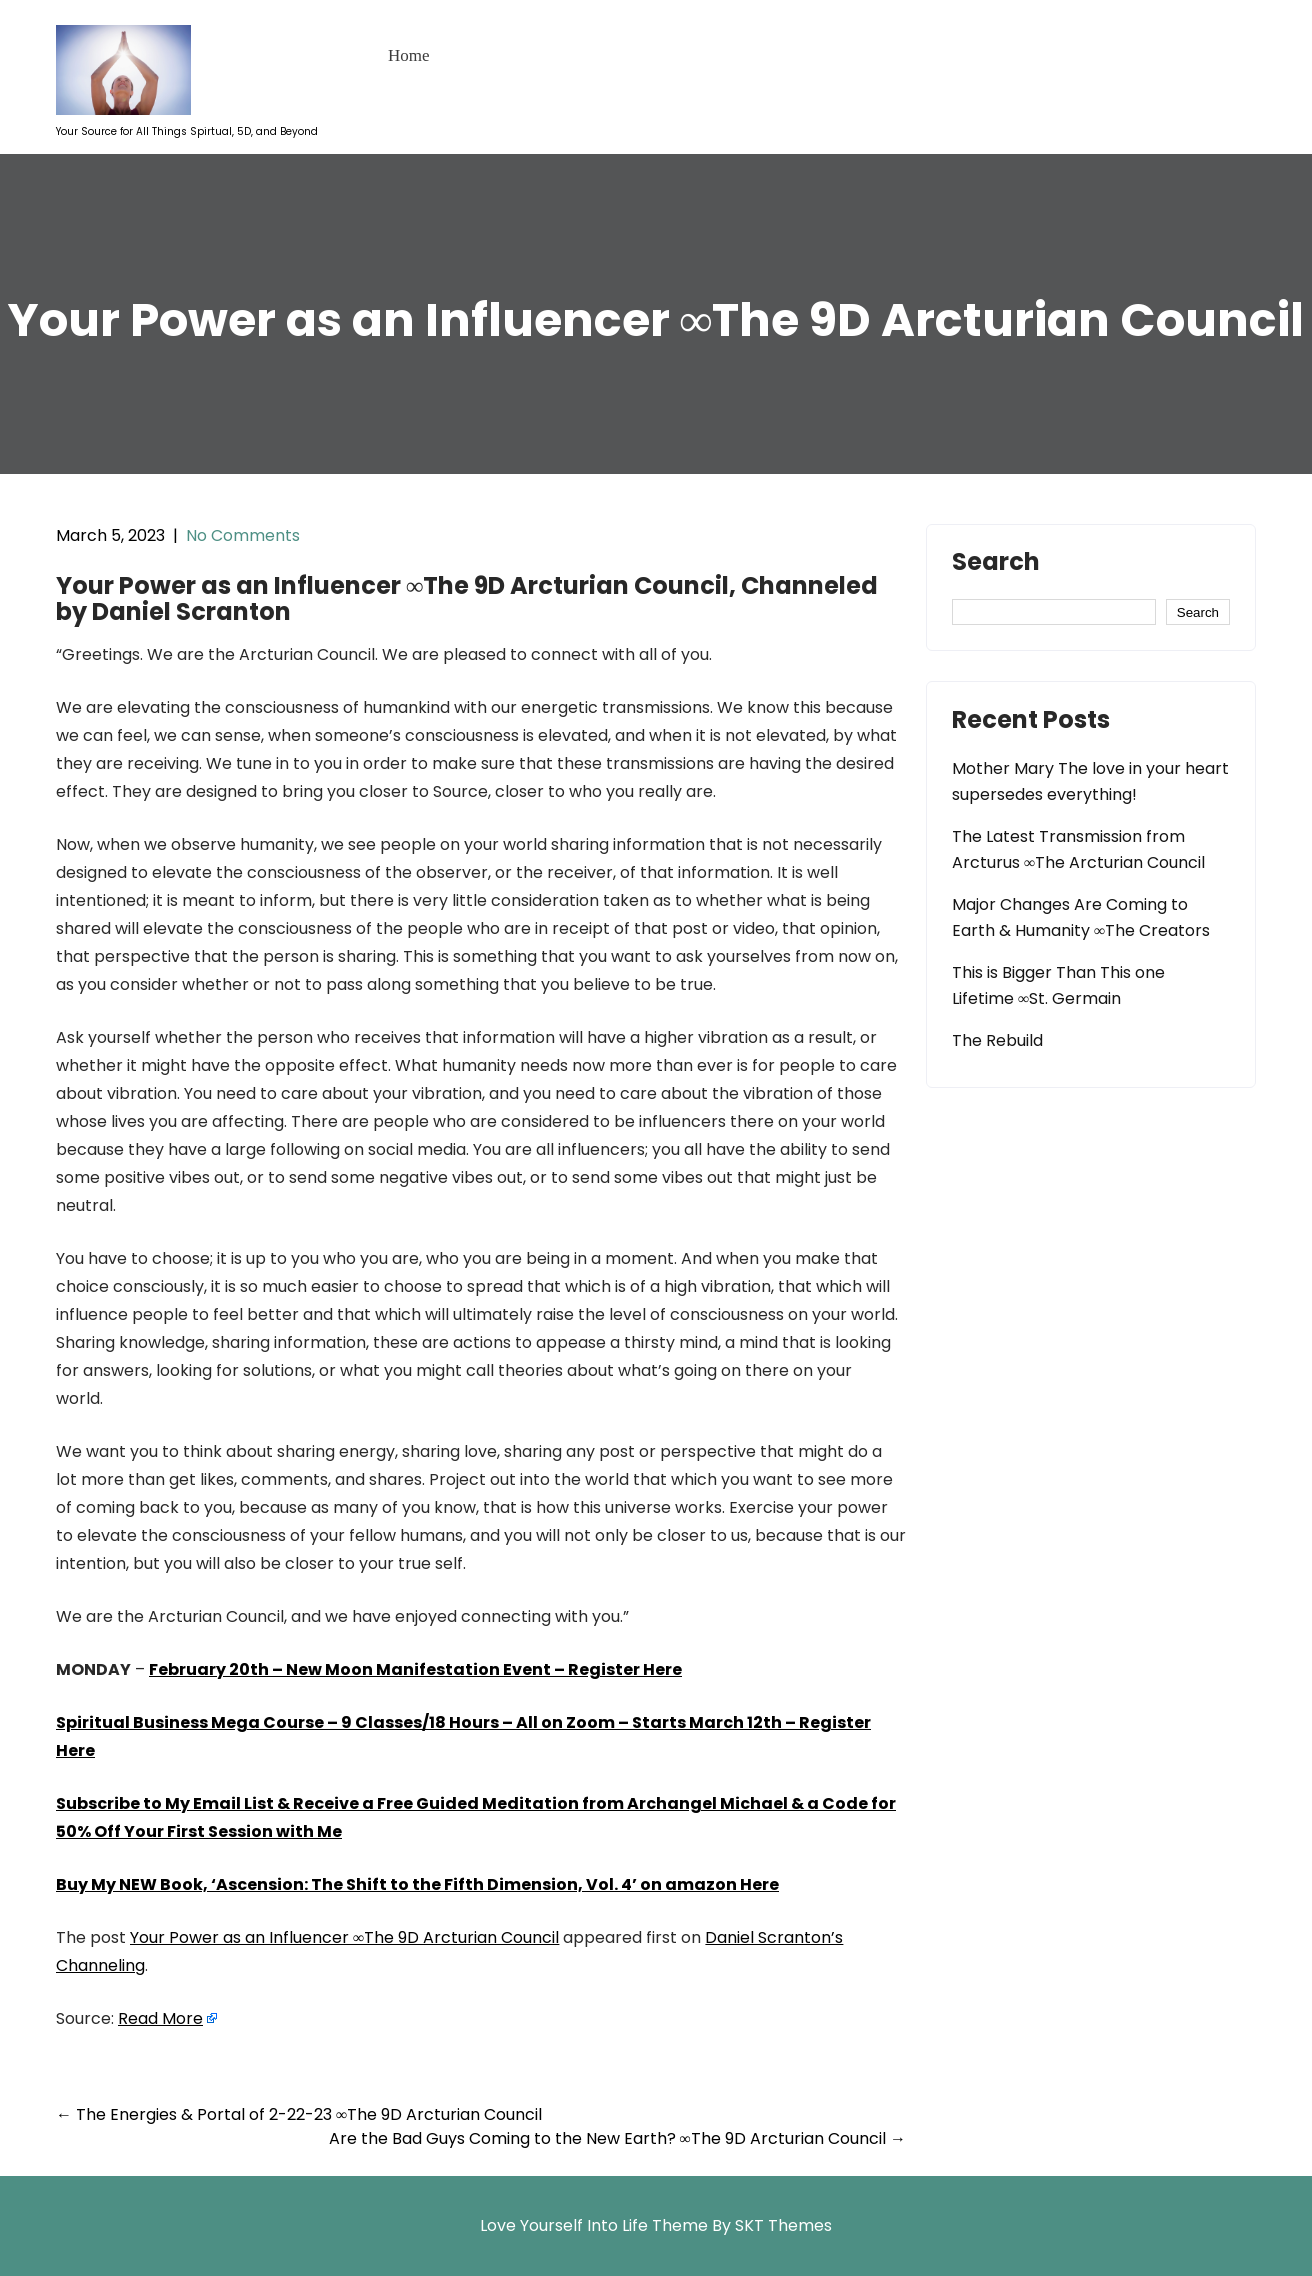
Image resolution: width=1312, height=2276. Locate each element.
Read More (160, 2018)
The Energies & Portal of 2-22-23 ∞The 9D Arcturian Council (299, 2114)
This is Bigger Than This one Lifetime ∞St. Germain (1058, 985)
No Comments (243, 535)
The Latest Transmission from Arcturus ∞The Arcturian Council (1078, 849)
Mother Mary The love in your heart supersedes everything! (1090, 781)
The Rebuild (997, 1040)
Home (409, 55)
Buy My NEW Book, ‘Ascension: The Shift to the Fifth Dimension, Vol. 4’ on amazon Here (417, 1884)
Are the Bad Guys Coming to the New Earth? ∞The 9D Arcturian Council (617, 2138)
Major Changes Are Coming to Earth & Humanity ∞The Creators (1081, 917)
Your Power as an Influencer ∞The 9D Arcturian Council (344, 1937)
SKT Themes (783, 2225)
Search (996, 564)
